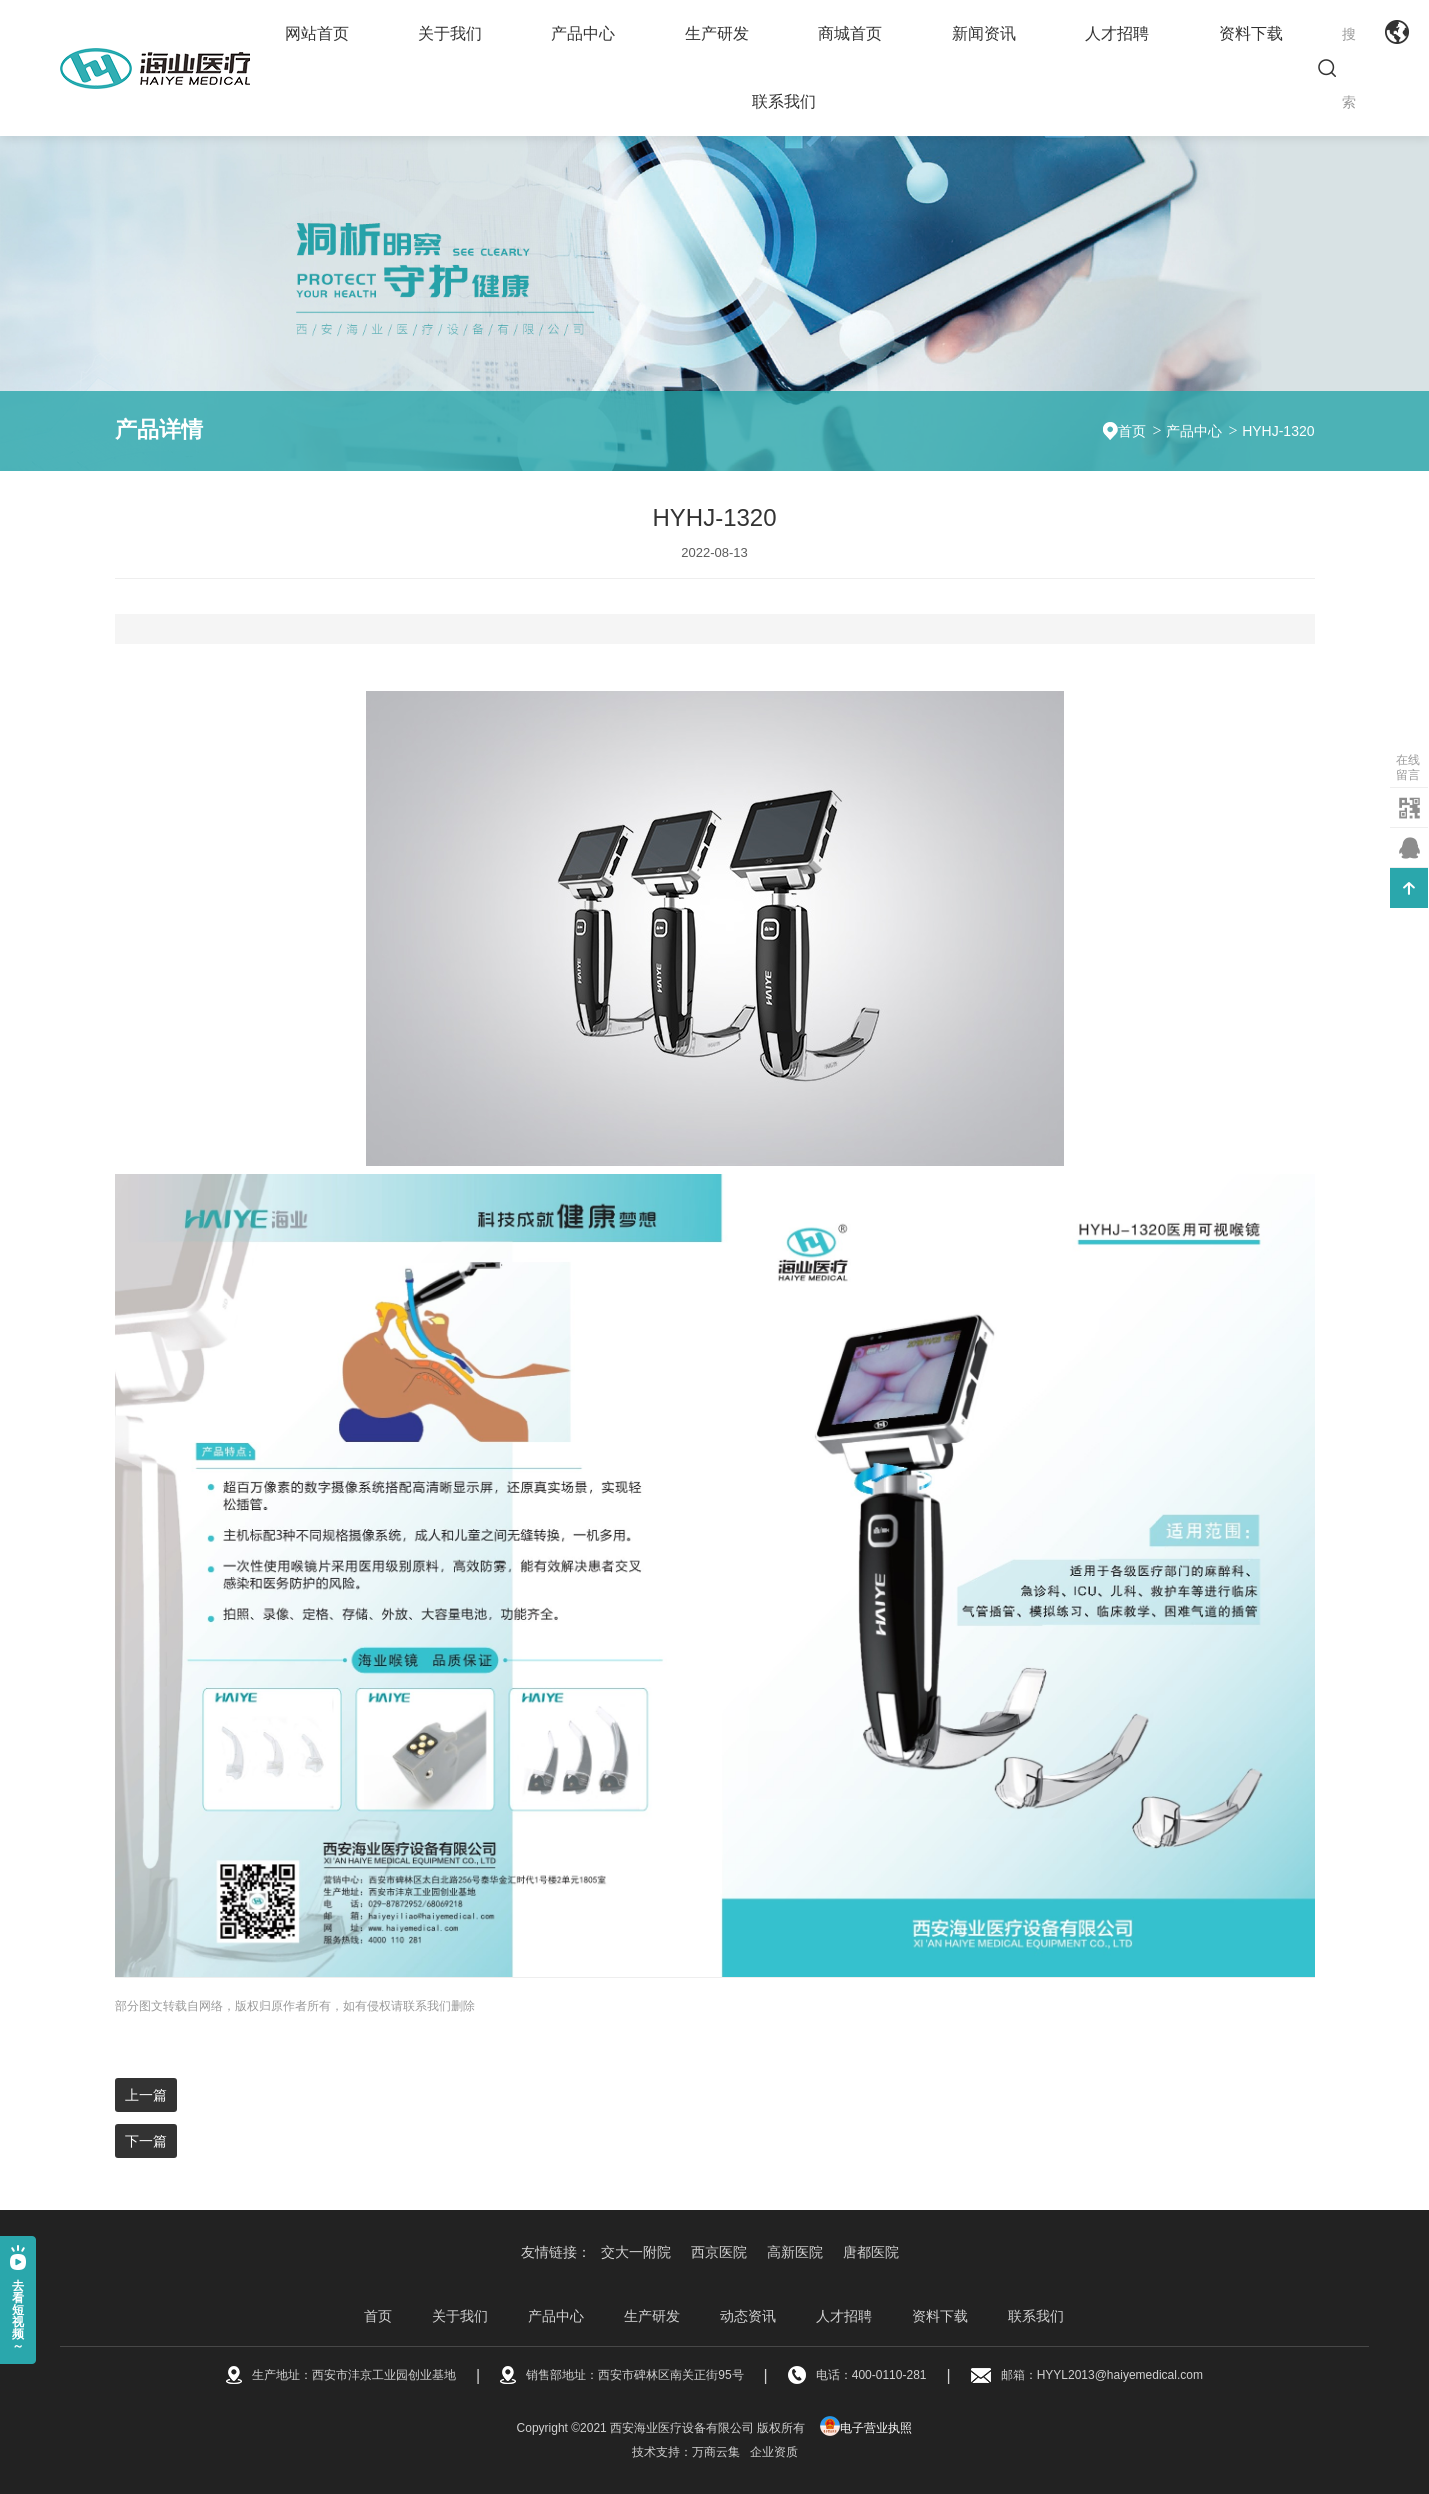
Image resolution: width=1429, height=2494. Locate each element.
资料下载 (1251, 33)
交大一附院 (636, 2252)
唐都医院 (871, 2252)
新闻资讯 (984, 33)
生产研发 (717, 33)
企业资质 (774, 2452)
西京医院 (719, 2252)
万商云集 (716, 2452)
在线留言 (1408, 767)
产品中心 (583, 33)
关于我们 (450, 33)
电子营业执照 (866, 2428)
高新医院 (795, 2252)
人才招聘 (1117, 33)
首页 (1132, 431)
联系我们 (784, 101)
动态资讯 (748, 2316)
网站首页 (317, 33)
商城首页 (850, 33)
